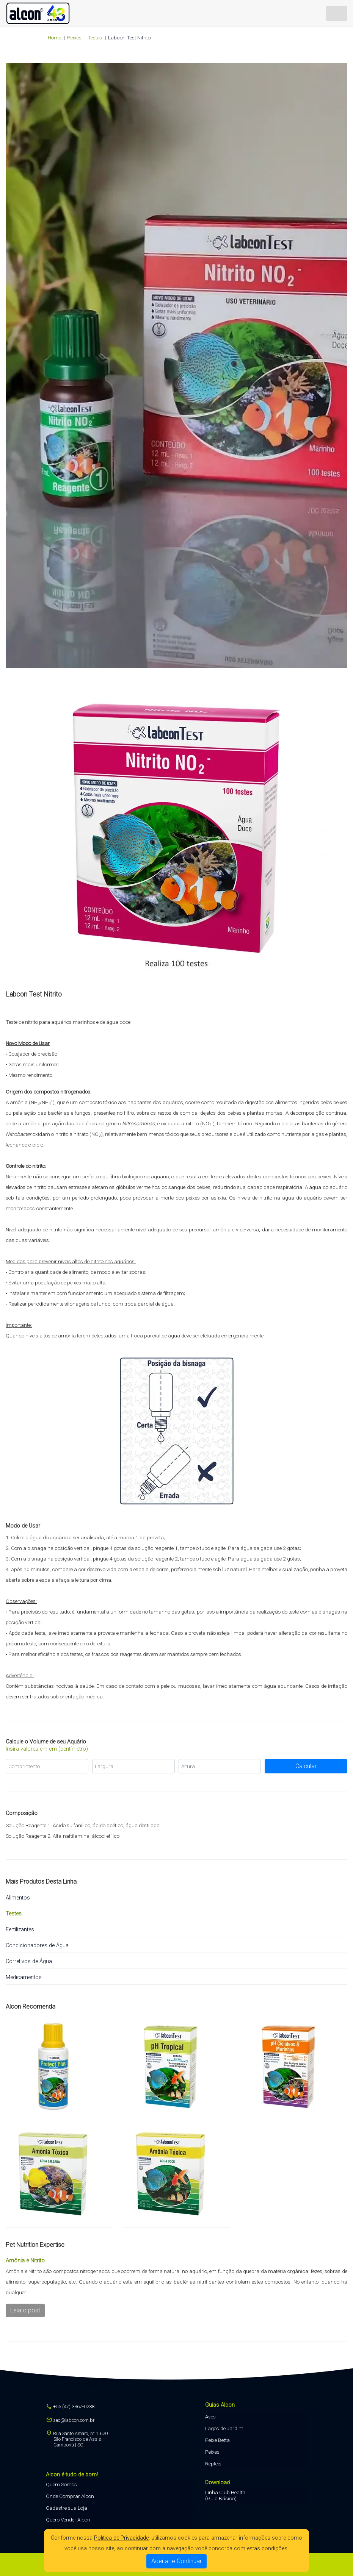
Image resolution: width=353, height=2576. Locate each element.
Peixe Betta (217, 2440)
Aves (210, 2417)
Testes (95, 37)
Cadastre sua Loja (66, 2508)
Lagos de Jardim (224, 2428)
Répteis (213, 2463)
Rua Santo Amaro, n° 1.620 (77, 2439)
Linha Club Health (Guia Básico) (225, 2495)
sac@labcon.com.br (70, 2420)
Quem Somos (61, 2484)
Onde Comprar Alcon (70, 2496)
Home (54, 37)
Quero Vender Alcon (68, 2520)
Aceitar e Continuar (176, 2561)
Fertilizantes (20, 1929)
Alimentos (18, 1898)
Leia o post (25, 2310)
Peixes (212, 2452)
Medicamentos (24, 1977)
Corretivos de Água (29, 1961)
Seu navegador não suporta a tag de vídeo (176, 365)
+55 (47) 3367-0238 (70, 2406)
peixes (74, 37)
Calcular (306, 1766)
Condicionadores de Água (37, 1945)
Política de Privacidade (121, 2538)
